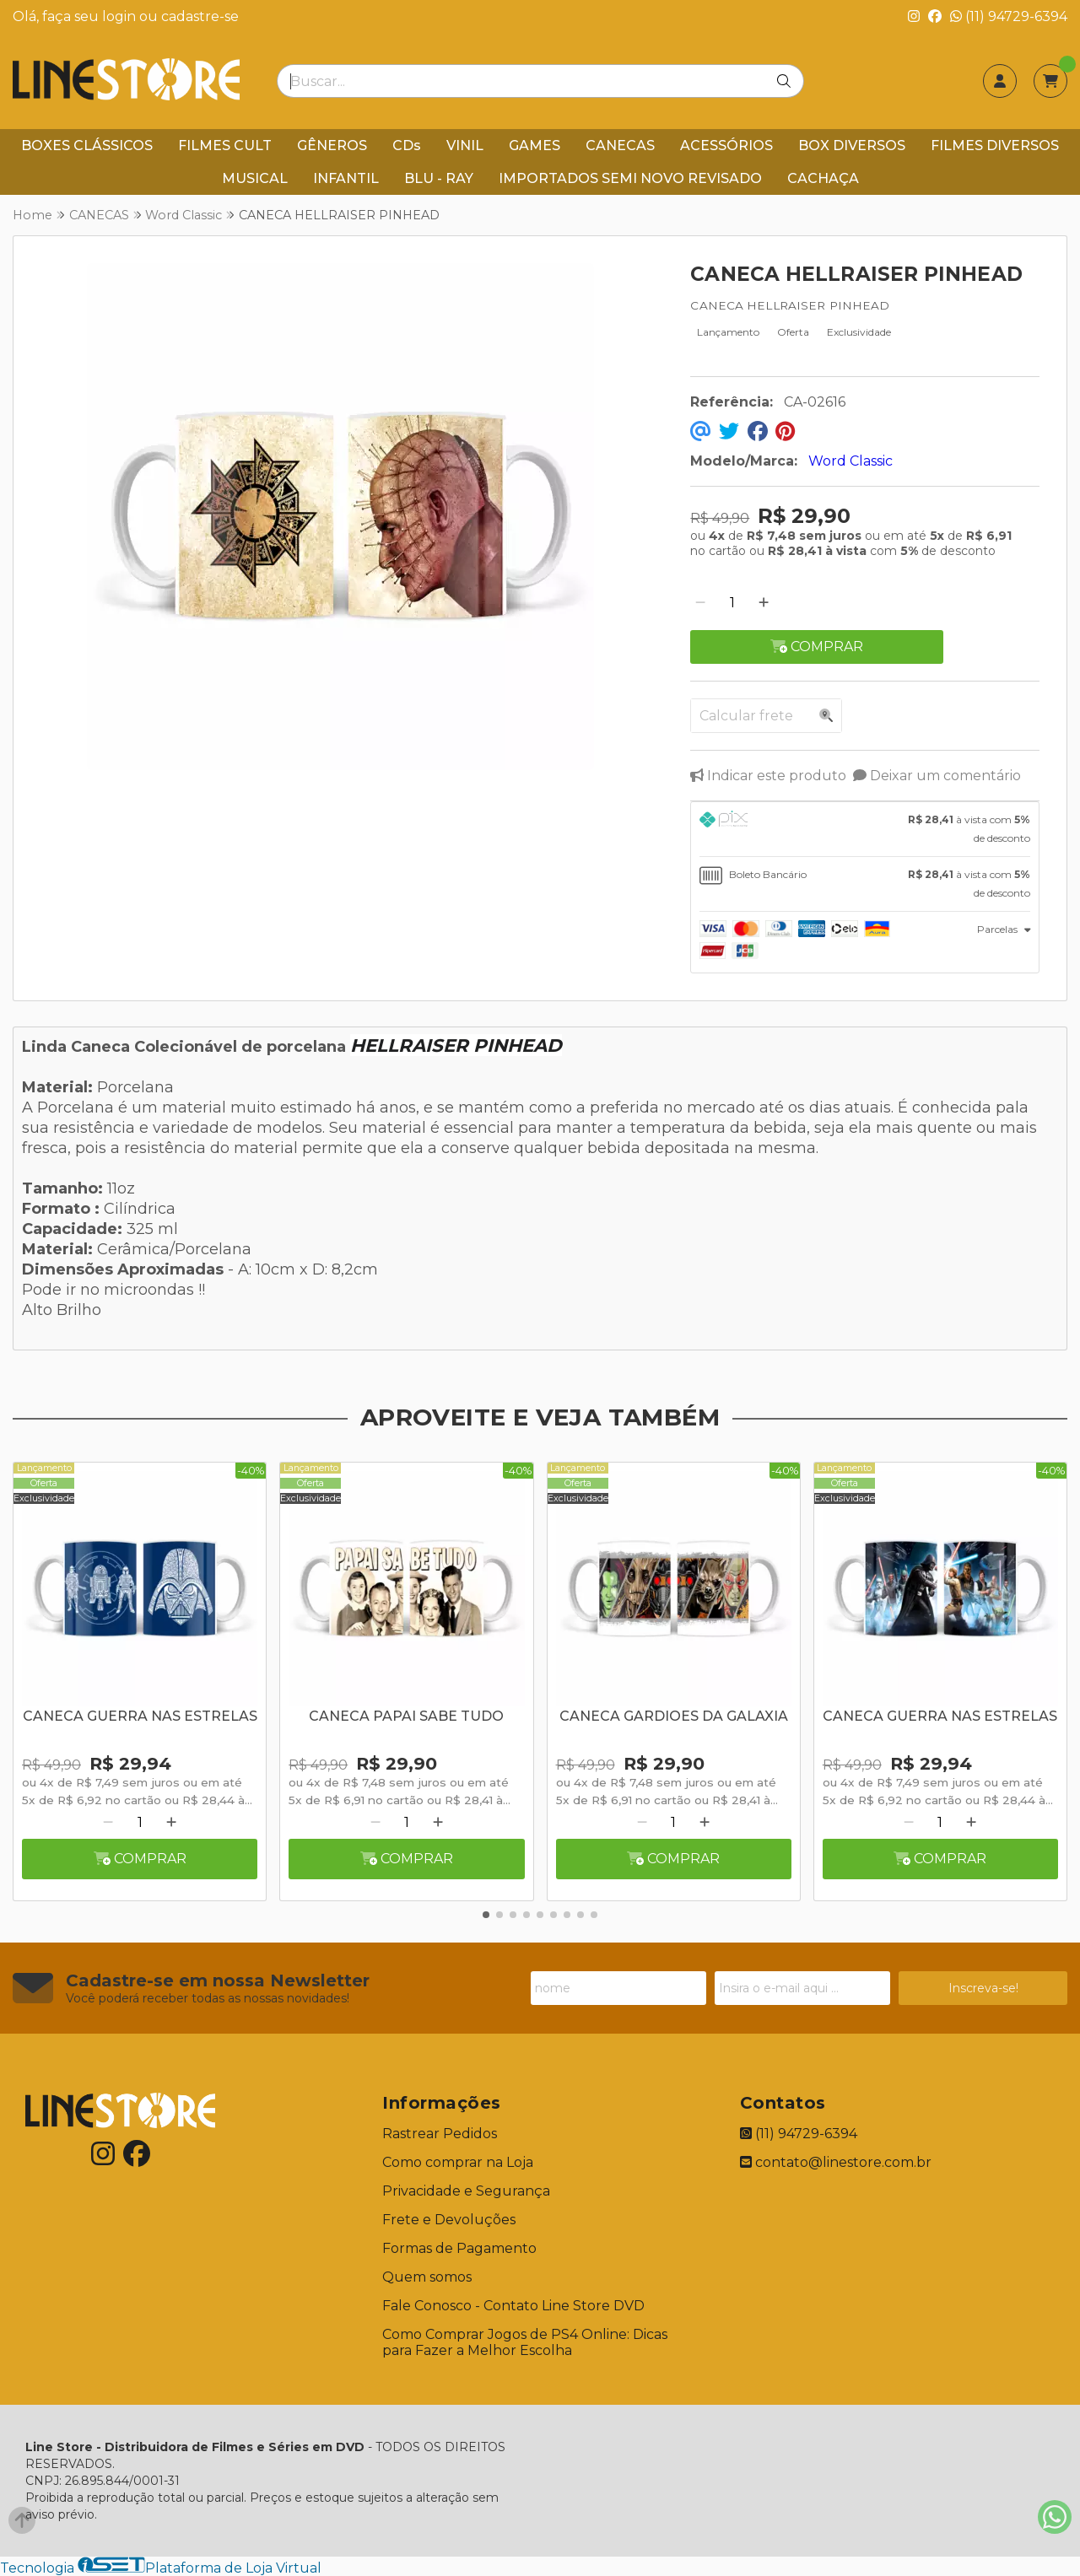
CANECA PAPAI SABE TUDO (406, 1716)
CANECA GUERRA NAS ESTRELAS (140, 1716)
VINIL (464, 145)
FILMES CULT (225, 145)
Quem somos (427, 2277)
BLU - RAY (438, 178)
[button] (486, 1914)
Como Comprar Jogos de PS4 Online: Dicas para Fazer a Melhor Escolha (524, 2342)
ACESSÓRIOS (726, 145)
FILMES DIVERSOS (995, 145)
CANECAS (620, 145)
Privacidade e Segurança (466, 2191)
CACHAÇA (823, 178)
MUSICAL (255, 178)
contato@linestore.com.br (836, 2162)
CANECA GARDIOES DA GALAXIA (673, 1716)
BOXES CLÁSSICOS (87, 145)
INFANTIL (346, 178)
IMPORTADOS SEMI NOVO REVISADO (630, 178)
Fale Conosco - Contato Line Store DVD (513, 2306)
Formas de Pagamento (459, 2248)
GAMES (534, 145)
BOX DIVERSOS (851, 145)
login (120, 16)
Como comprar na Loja (457, 2162)
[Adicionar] (763, 602)
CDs (406, 145)
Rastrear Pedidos (439, 2134)
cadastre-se (200, 16)
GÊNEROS (332, 145)
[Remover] (700, 602)
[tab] (864, 829)
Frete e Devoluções (449, 2220)
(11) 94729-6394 (1008, 16)
